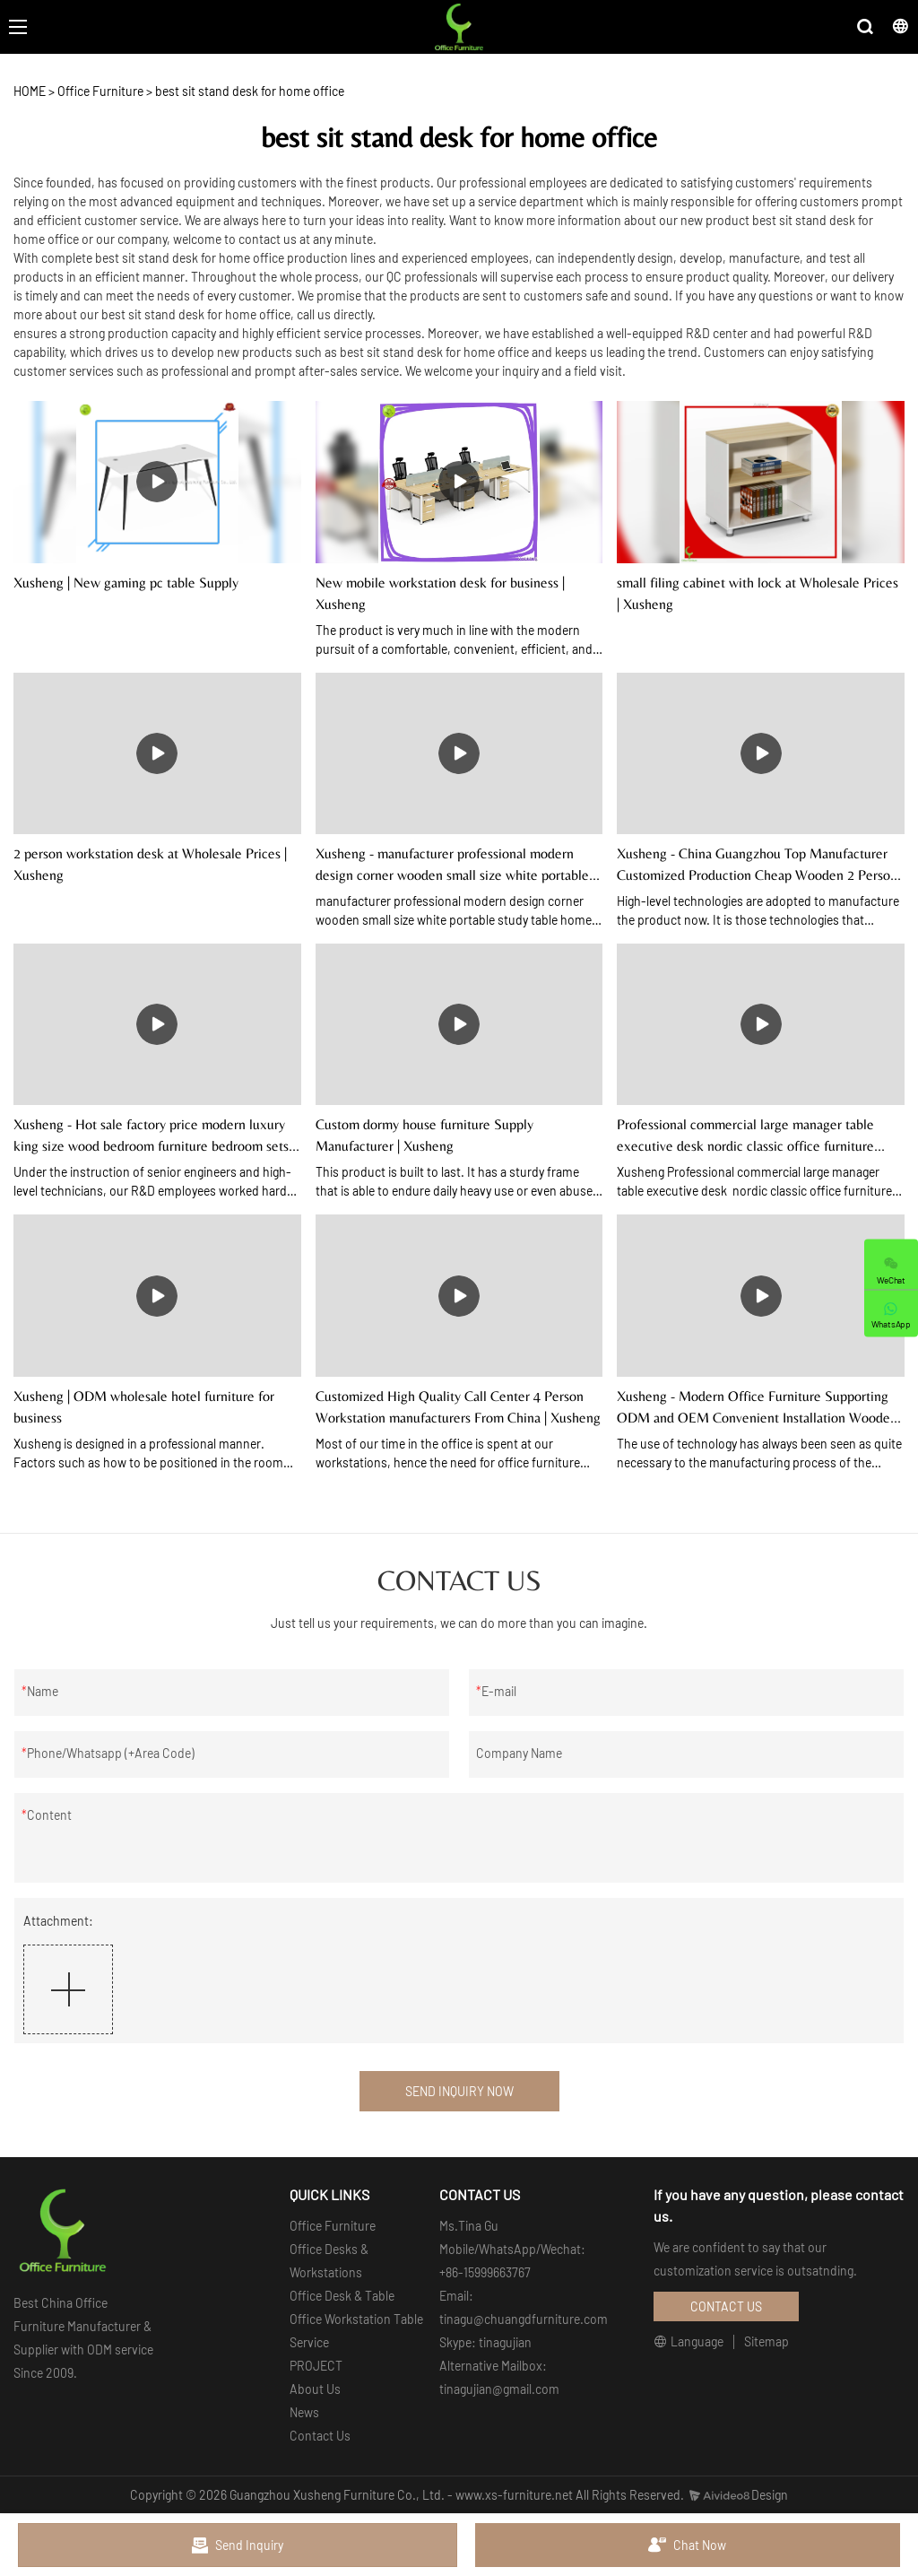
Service (309, 2342)
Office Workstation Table (356, 2319)
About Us (315, 2389)
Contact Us (320, 2435)
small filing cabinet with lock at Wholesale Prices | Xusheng (757, 593)
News (304, 2412)
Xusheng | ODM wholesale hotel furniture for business (143, 1407)
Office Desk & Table (342, 2295)
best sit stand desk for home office (249, 91)
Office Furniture (100, 91)
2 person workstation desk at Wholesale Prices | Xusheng (150, 864)
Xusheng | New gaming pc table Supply (125, 582)
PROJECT (316, 2365)
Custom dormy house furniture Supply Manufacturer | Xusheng (424, 1135)
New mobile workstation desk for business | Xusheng (440, 593)
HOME (29, 91)
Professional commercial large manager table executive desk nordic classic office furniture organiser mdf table (745, 1136)
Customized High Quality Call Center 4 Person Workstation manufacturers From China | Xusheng (458, 1407)
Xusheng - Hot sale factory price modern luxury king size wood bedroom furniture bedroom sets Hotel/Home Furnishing (151, 1136)
